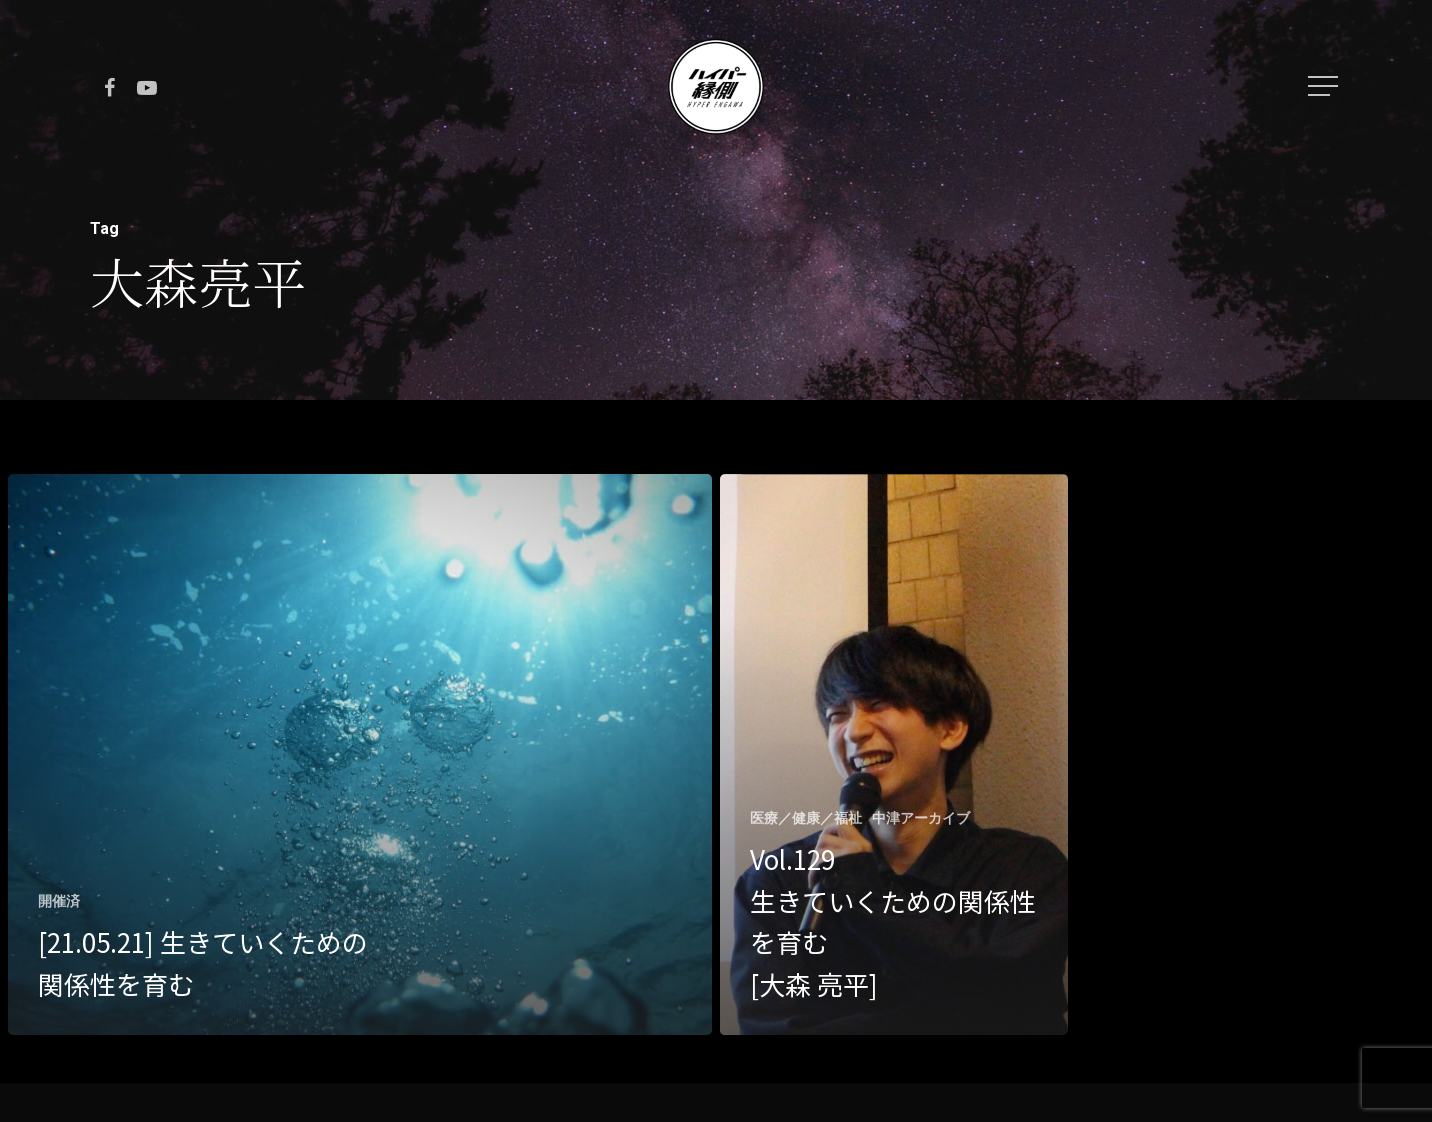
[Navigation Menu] (1325, 86)
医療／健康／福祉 (806, 818)
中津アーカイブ (921, 818)
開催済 (59, 901)
